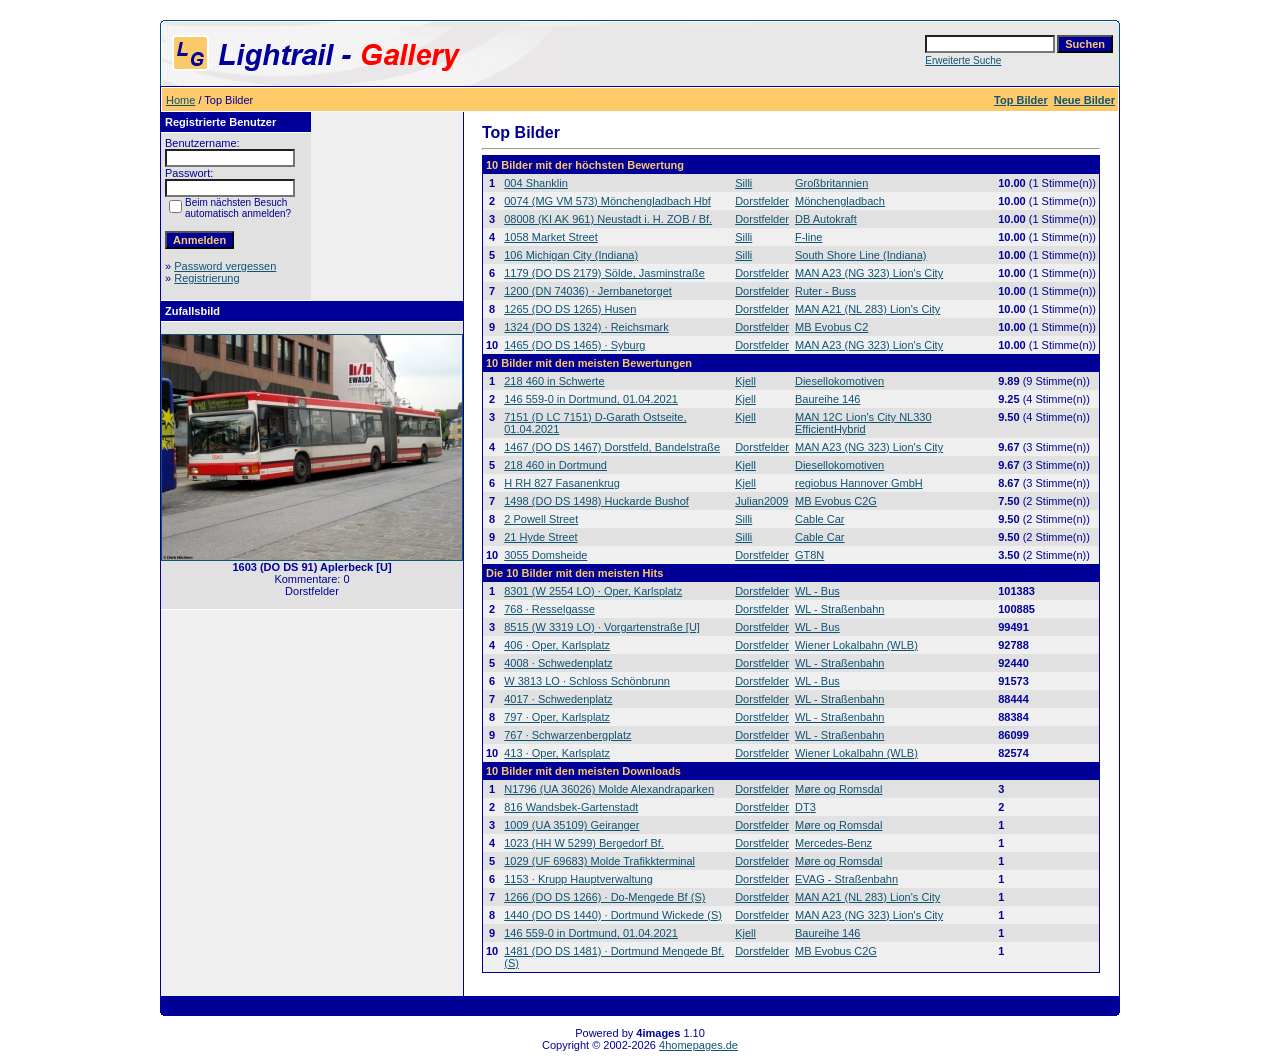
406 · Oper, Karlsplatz (557, 645)
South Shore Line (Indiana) (860, 255)
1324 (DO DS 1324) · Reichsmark (586, 327)
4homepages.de (698, 1045)
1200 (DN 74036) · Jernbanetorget (588, 291)
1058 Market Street (551, 237)
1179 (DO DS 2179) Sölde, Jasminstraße (604, 273)
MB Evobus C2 (831, 327)
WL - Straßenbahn (839, 609)
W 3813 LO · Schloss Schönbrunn (587, 681)
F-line (809, 237)
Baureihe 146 (827, 399)
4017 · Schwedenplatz (558, 699)
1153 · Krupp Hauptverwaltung (578, 879)
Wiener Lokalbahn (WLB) (856, 645)
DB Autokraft (826, 219)
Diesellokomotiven (839, 381)
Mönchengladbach (840, 201)
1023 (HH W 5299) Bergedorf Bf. (584, 843)
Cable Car (820, 519)
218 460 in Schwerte (554, 381)
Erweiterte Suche (963, 60)
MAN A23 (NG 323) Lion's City (869, 273)
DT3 (805, 807)
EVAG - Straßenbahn (846, 879)
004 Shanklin (536, 183)
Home (180, 100)
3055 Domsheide (545, 555)
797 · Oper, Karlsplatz (557, 717)
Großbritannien (831, 183)
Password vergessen (225, 266)
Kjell (745, 381)
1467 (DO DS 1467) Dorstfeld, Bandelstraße (612, 447)
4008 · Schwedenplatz (558, 663)
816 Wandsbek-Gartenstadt (571, 807)
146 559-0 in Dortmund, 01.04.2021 (591, 399)
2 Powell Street (541, 519)
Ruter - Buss (825, 291)
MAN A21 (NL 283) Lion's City (867, 309)
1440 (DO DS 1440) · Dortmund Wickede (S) (613, 915)
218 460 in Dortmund (555, 465)
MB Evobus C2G (836, 501)
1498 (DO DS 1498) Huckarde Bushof (596, 501)
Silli (743, 183)
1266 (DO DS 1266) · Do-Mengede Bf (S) (604, 897)
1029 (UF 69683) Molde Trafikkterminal (599, 861)
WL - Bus (817, 591)
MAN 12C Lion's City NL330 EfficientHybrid (863, 423)
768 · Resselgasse (549, 609)
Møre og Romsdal (838, 789)
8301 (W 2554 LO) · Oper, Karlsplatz (593, 591)
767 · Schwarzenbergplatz (567, 735)
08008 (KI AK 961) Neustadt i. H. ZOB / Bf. (608, 219)
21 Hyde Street (540, 537)
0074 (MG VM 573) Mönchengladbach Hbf (607, 201)
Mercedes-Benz (833, 843)
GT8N (809, 555)
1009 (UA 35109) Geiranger (571, 825)
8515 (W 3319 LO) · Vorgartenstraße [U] (602, 627)
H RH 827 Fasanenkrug (562, 483)
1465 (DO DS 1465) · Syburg (574, 345)
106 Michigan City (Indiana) (571, 255)
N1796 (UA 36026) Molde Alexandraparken (609, 789)
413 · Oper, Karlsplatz (557, 753)
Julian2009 (761, 501)
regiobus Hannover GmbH (859, 483)
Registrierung (206, 278)
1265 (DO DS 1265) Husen (570, 309)
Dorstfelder (762, 201)
